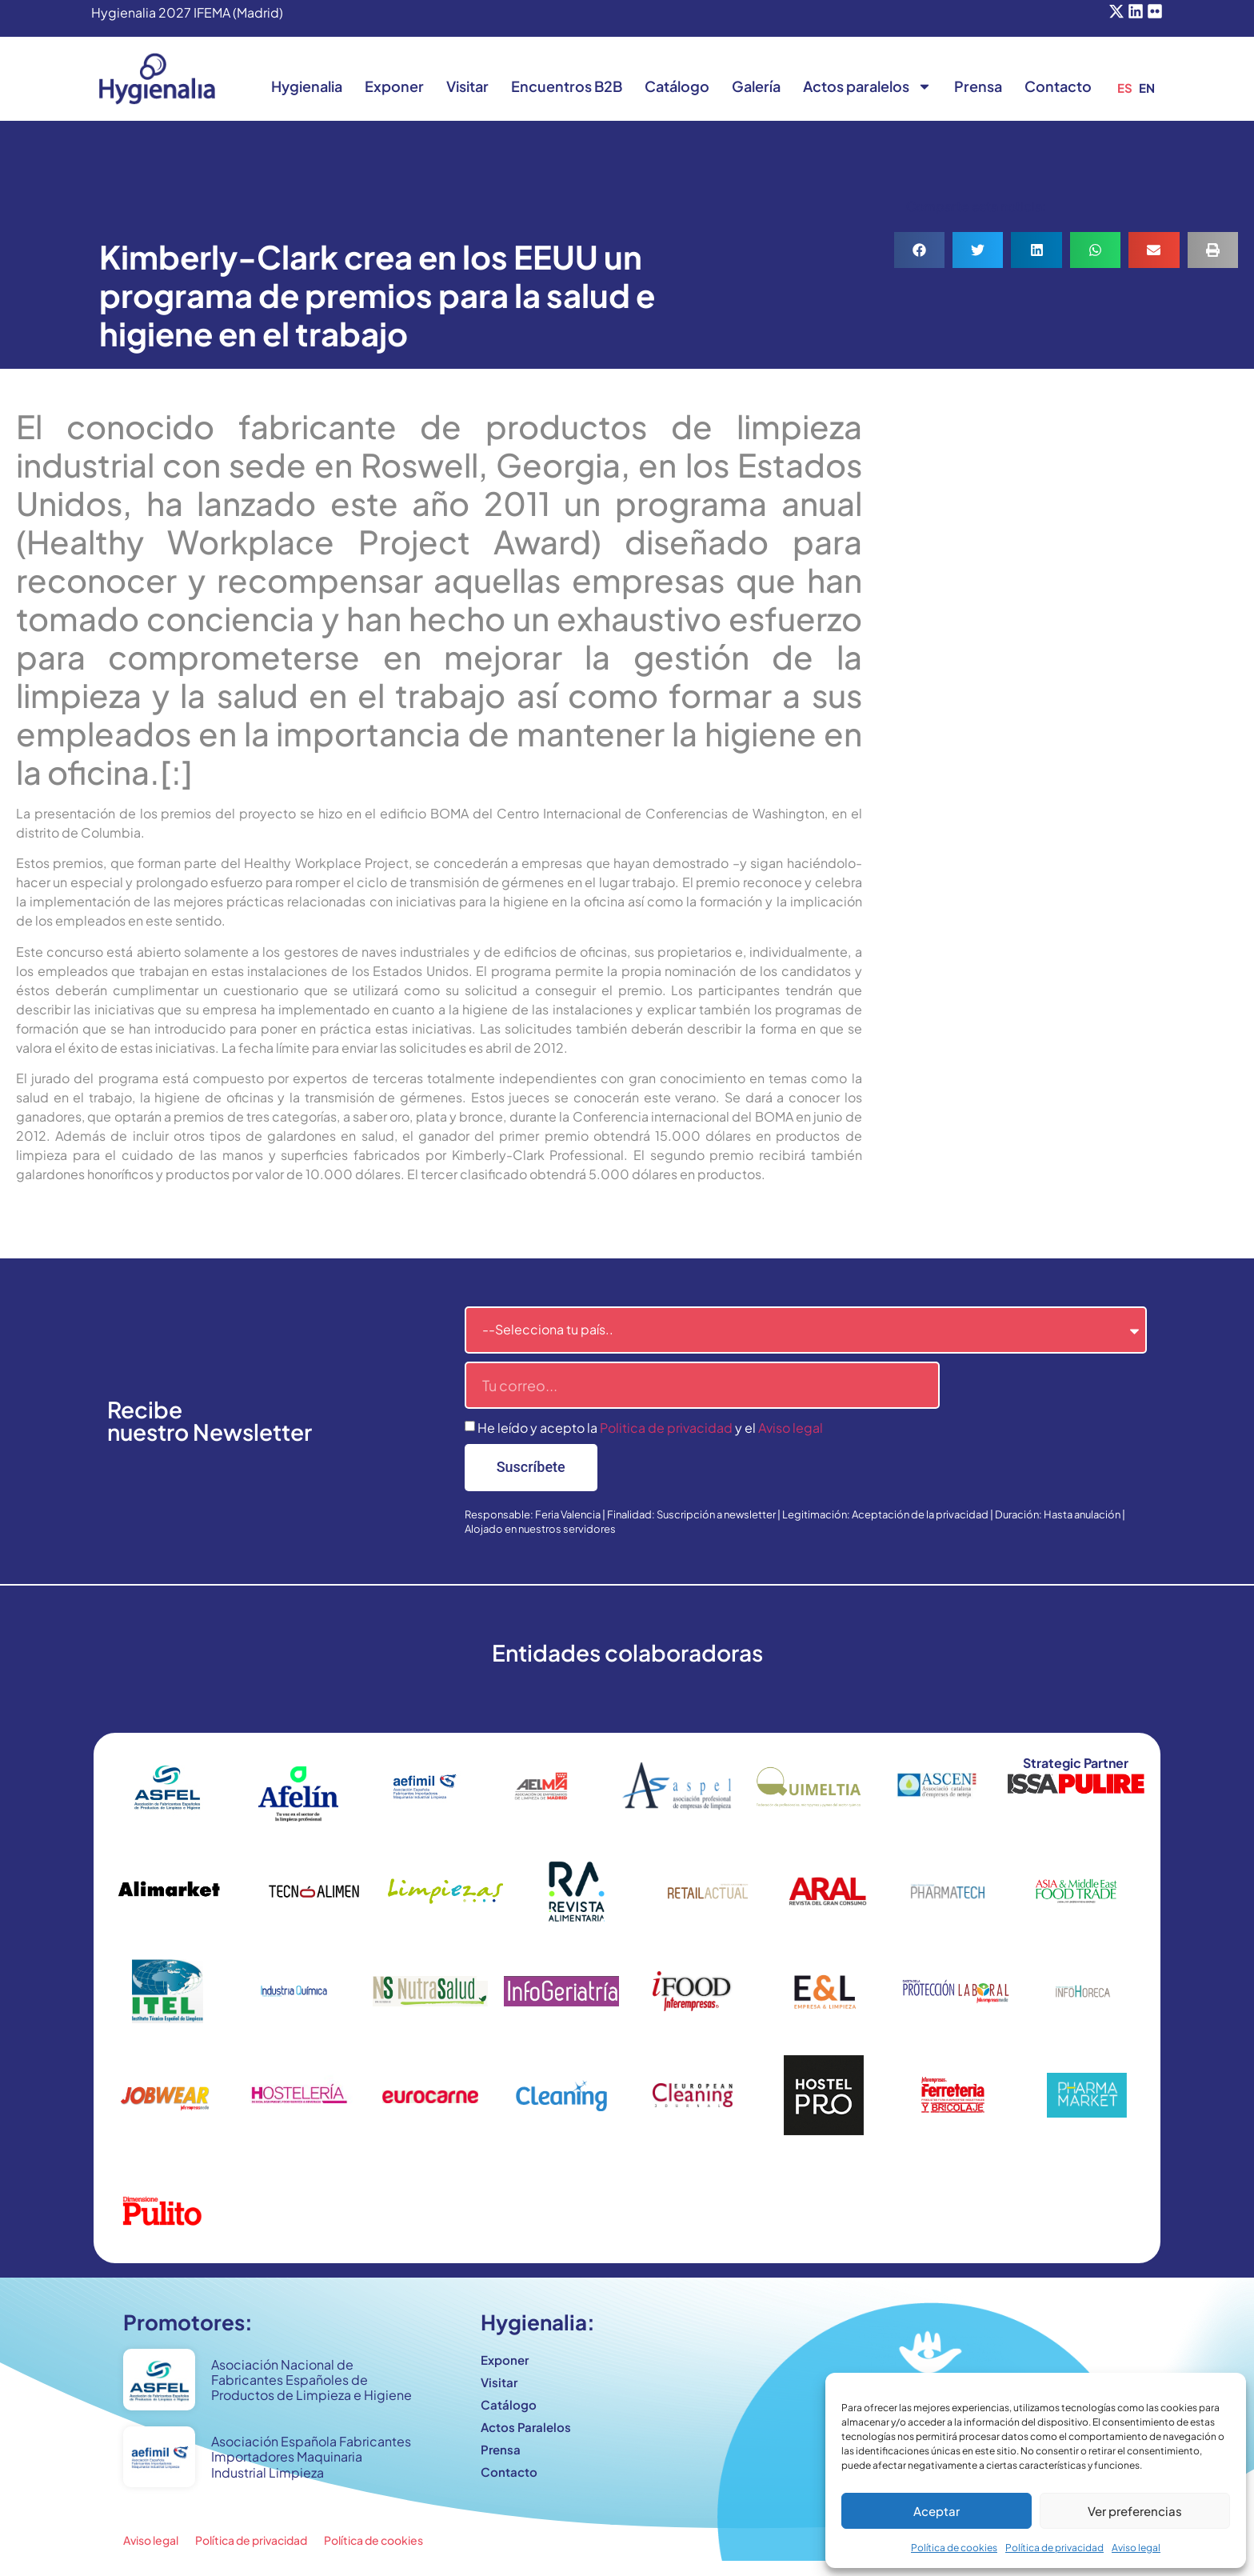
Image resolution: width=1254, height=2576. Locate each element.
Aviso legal (1136, 2548)
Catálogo (677, 86)
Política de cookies (954, 2548)
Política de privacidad (1054, 2548)
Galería (756, 86)
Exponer (394, 86)
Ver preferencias (1135, 2510)
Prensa (978, 86)
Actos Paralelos (526, 2426)
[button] (919, 250)
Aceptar (936, 2510)
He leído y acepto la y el (650, 1427)
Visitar (467, 86)
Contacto (1058, 86)
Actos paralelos (867, 86)
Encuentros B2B (566, 86)
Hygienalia (306, 86)
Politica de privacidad (666, 1427)
